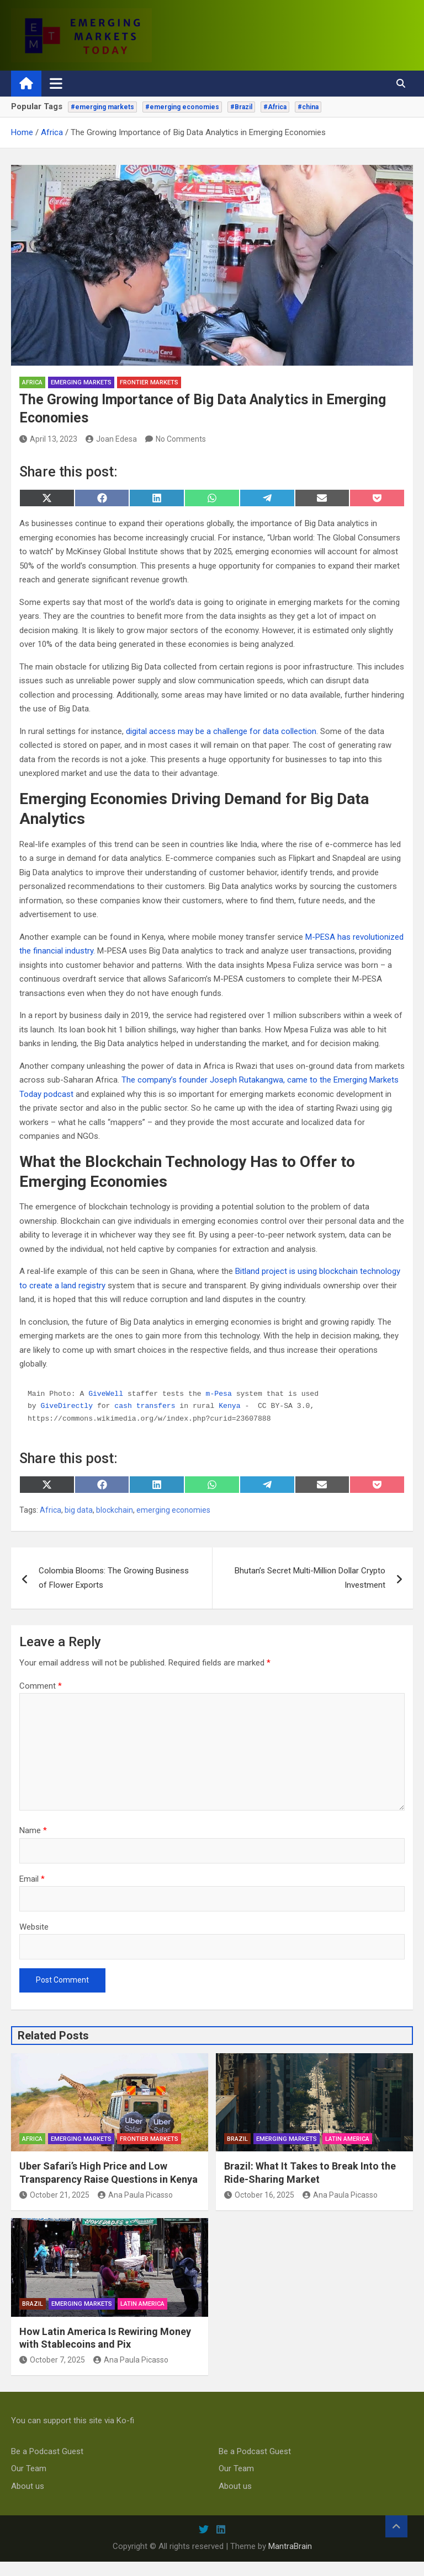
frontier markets (149, 382)
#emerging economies (182, 107)
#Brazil (241, 107)
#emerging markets (102, 107)
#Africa (275, 107)
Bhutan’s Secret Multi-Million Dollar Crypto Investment (310, 1578)
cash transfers (144, 1406)
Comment (40, 1686)
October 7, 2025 (52, 2359)
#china (308, 107)
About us (27, 2486)
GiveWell (105, 1394)
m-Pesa (219, 1394)
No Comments (181, 439)
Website (34, 1927)
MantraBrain (290, 2546)
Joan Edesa (111, 439)
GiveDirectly (67, 1406)
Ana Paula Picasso (135, 2195)
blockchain (114, 1510)
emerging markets (81, 382)
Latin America (347, 2139)
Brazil (237, 2139)
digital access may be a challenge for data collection (221, 731)
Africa (32, 382)
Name (33, 1830)
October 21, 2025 (54, 2195)
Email (32, 1879)
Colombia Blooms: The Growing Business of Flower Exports (114, 1578)
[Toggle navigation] (56, 83)
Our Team (28, 2468)
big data (79, 1510)
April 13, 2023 (48, 439)
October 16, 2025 (259, 2195)
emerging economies (173, 1510)
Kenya (229, 1406)
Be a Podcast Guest (47, 2451)
